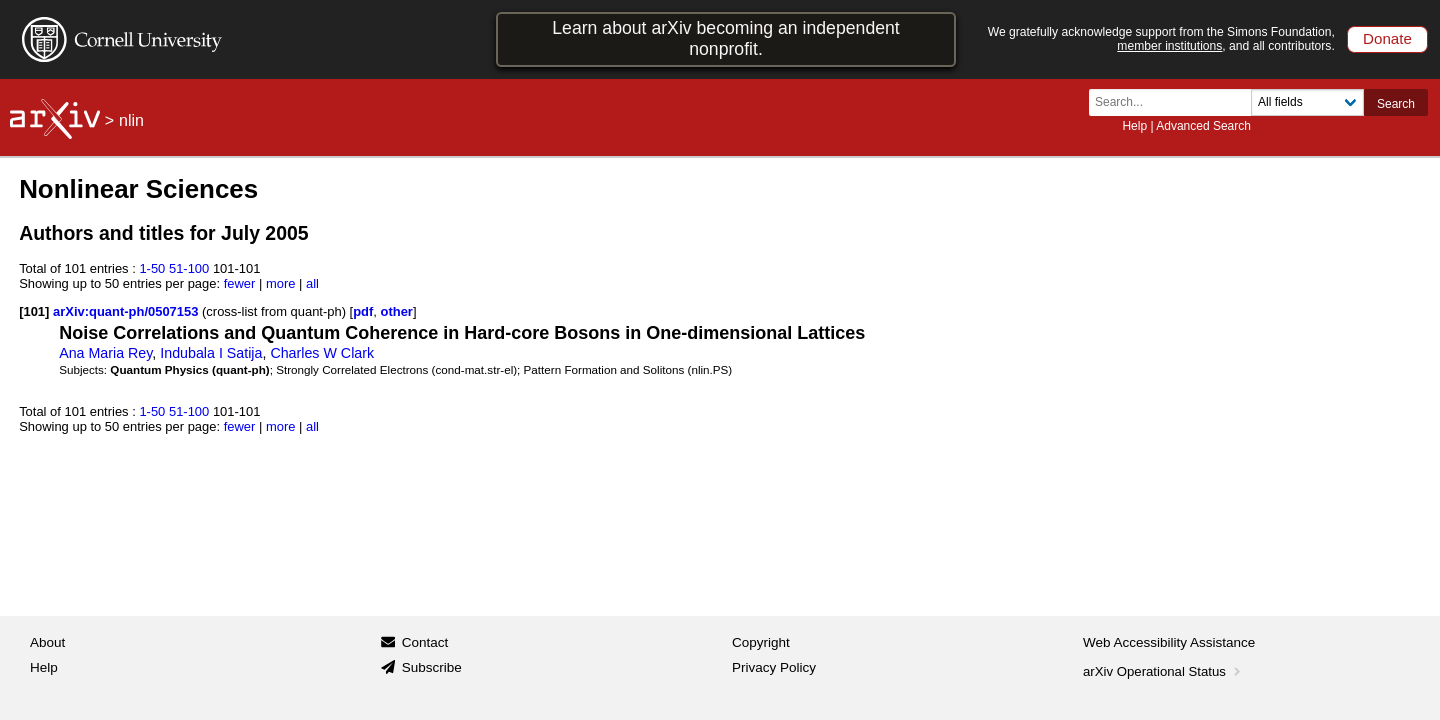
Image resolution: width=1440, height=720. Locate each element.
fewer (240, 283)
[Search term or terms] (1176, 102)
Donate (1387, 38)
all (312, 283)
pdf (363, 311)
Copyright (761, 642)
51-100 (189, 268)
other (397, 311)
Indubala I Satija (211, 353)
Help (1134, 126)
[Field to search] (1307, 102)
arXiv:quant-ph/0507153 (127, 311)
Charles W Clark (322, 353)
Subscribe (432, 667)
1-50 (152, 268)
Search (1396, 104)
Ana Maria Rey (105, 353)
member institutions (1169, 46)
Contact (425, 642)
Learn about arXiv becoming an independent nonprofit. (726, 38)
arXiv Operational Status (1163, 671)
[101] (34, 311)
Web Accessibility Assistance (1169, 642)
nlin (131, 120)
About (47, 642)
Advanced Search (1203, 126)
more (281, 283)
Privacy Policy (774, 667)
